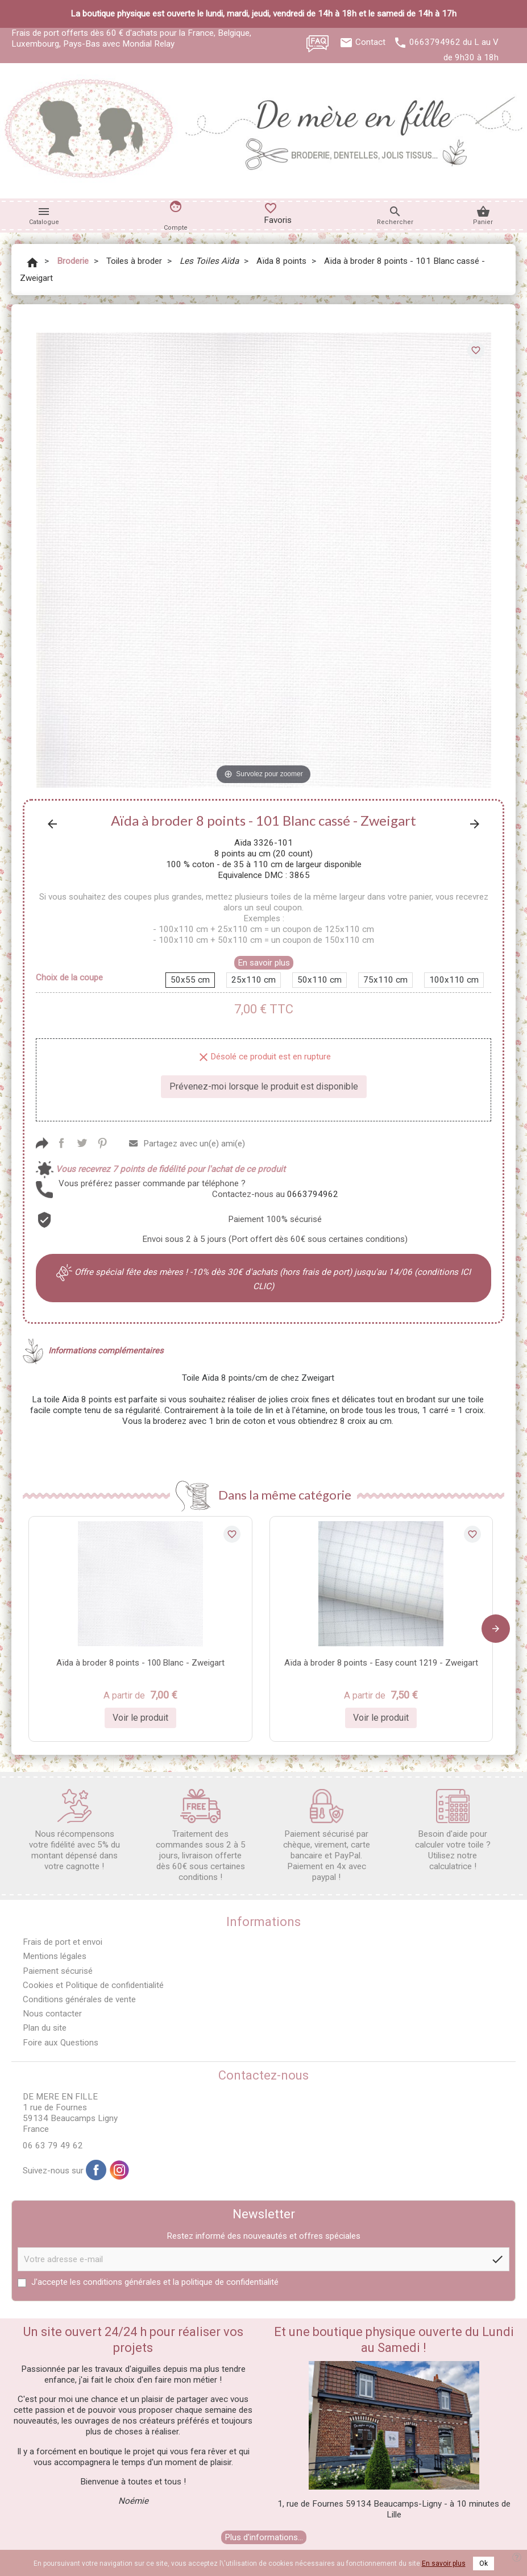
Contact (370, 42)
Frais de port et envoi (62, 1942)
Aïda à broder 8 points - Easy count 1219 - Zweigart (381, 1663)
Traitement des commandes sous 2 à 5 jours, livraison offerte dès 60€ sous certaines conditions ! (201, 1835)
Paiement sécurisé (58, 1971)
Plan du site (45, 2028)
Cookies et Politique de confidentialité (93, 1985)
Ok (483, 2563)
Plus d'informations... (264, 2537)
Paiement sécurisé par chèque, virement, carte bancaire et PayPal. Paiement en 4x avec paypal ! (326, 1835)
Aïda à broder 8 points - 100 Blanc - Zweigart (140, 1663)
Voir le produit (140, 1717)
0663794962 (434, 42)
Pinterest (102, 1143)
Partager (61, 1143)
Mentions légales (54, 1956)
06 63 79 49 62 (53, 2145)
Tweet (82, 1143)
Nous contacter (52, 2013)
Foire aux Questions (60, 2042)
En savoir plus (264, 963)
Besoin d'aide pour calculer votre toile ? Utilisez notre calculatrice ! (453, 1830)
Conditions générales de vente (79, 1999)
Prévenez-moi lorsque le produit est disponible (263, 1086)
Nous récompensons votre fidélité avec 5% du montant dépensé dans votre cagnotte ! (74, 1830)
